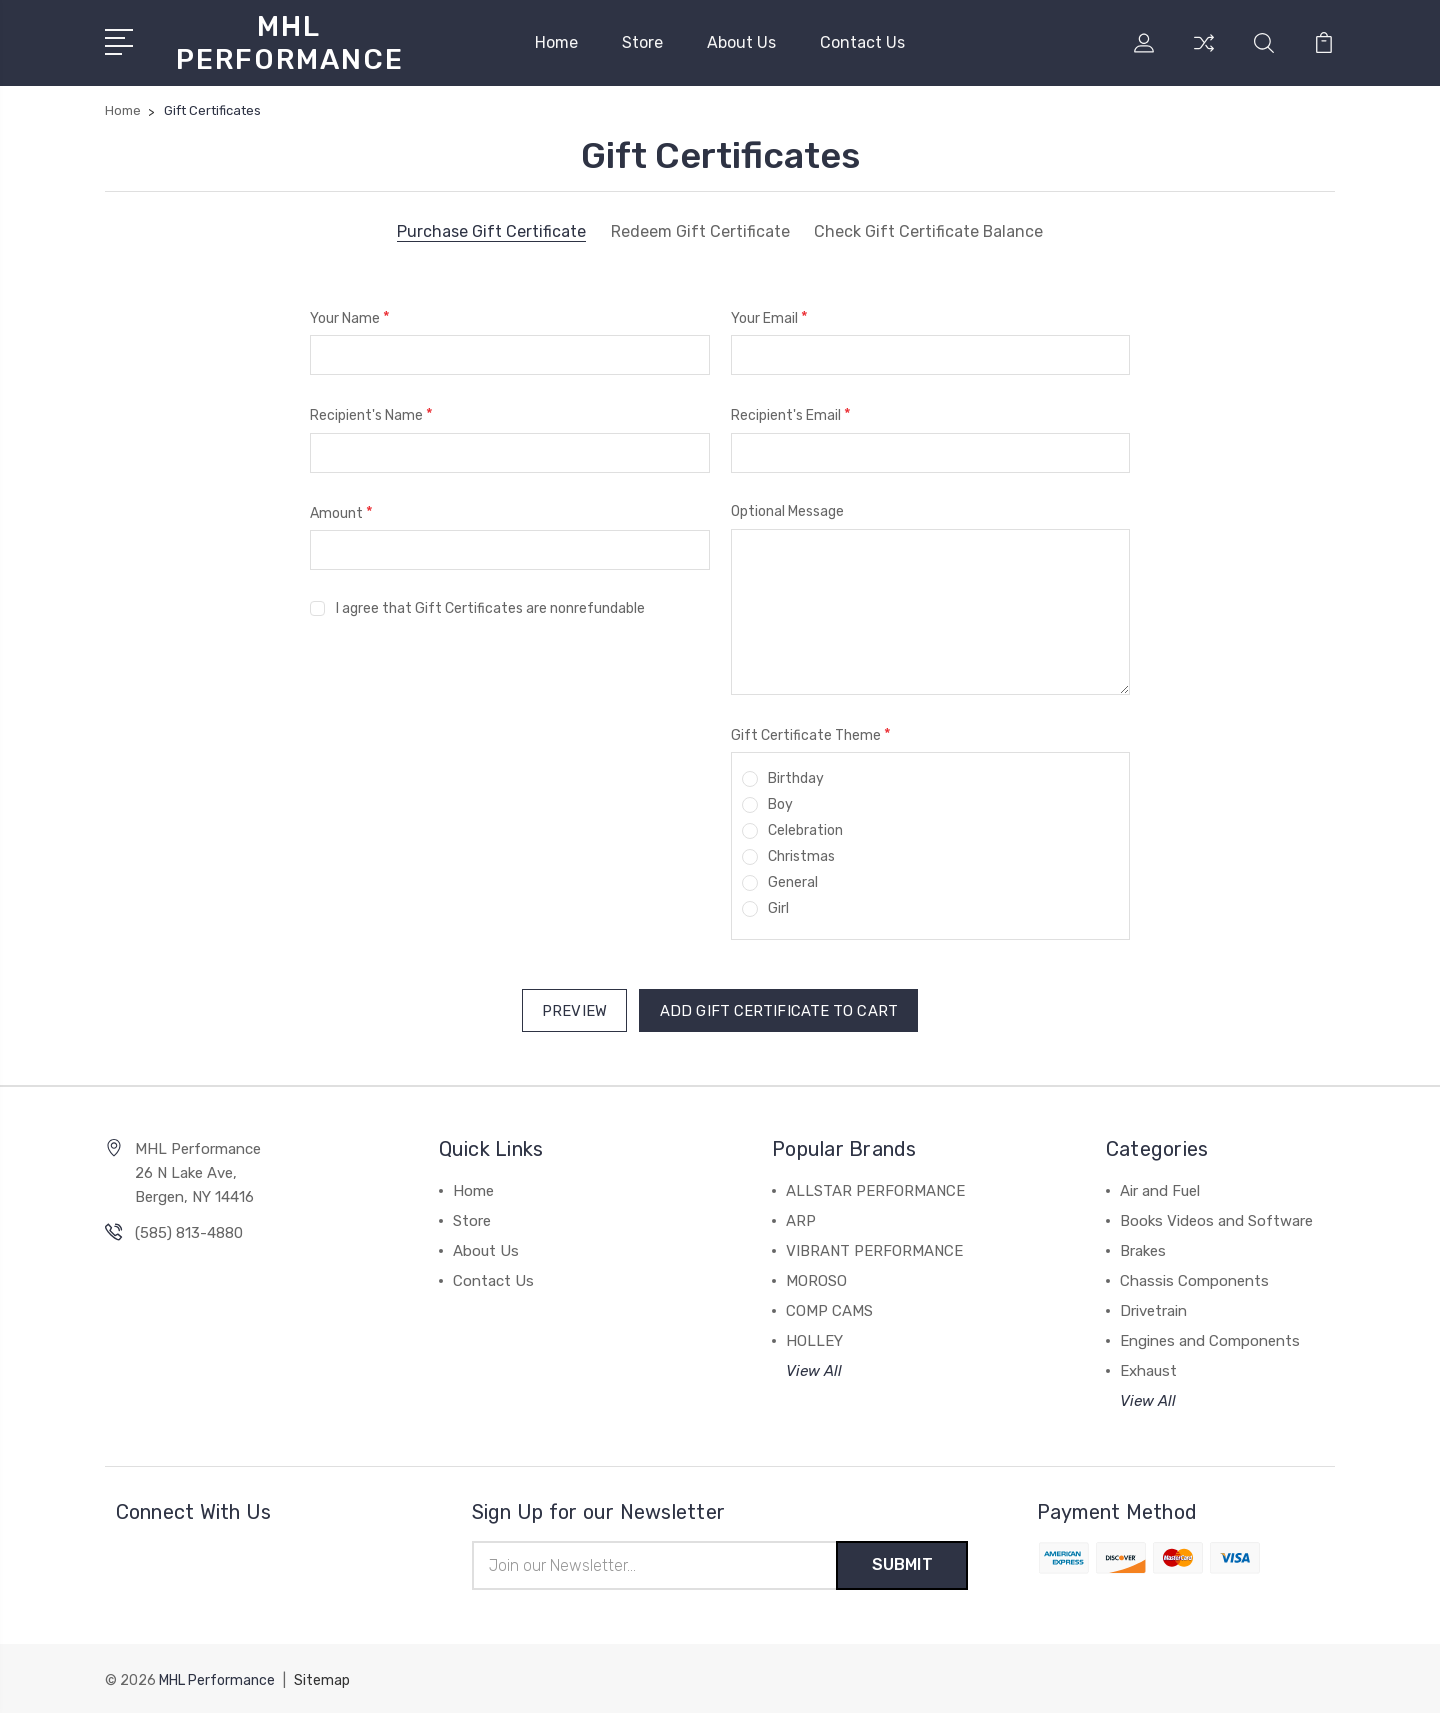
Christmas (801, 856)
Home (556, 42)
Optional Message (787, 511)
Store (642, 42)
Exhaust (1148, 1369)
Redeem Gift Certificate (699, 232)
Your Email (769, 317)
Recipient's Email (791, 414)
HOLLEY (814, 1339)
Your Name (350, 317)
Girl (778, 908)
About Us (741, 42)
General (793, 882)
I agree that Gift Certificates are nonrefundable (490, 608)
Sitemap (322, 1678)
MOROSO (816, 1279)
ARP (801, 1219)
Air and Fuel (1160, 1189)
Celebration (805, 830)
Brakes (1143, 1249)
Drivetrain (1153, 1309)
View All (814, 1369)
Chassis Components (1194, 1279)
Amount (341, 512)
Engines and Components (1210, 1339)
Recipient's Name (371, 414)
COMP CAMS (829, 1309)
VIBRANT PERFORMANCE (874, 1249)
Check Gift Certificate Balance (929, 232)
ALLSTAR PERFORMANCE (875, 1189)
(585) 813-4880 (189, 1231)
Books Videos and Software (1216, 1219)
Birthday (796, 778)
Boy (780, 804)
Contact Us (862, 42)
